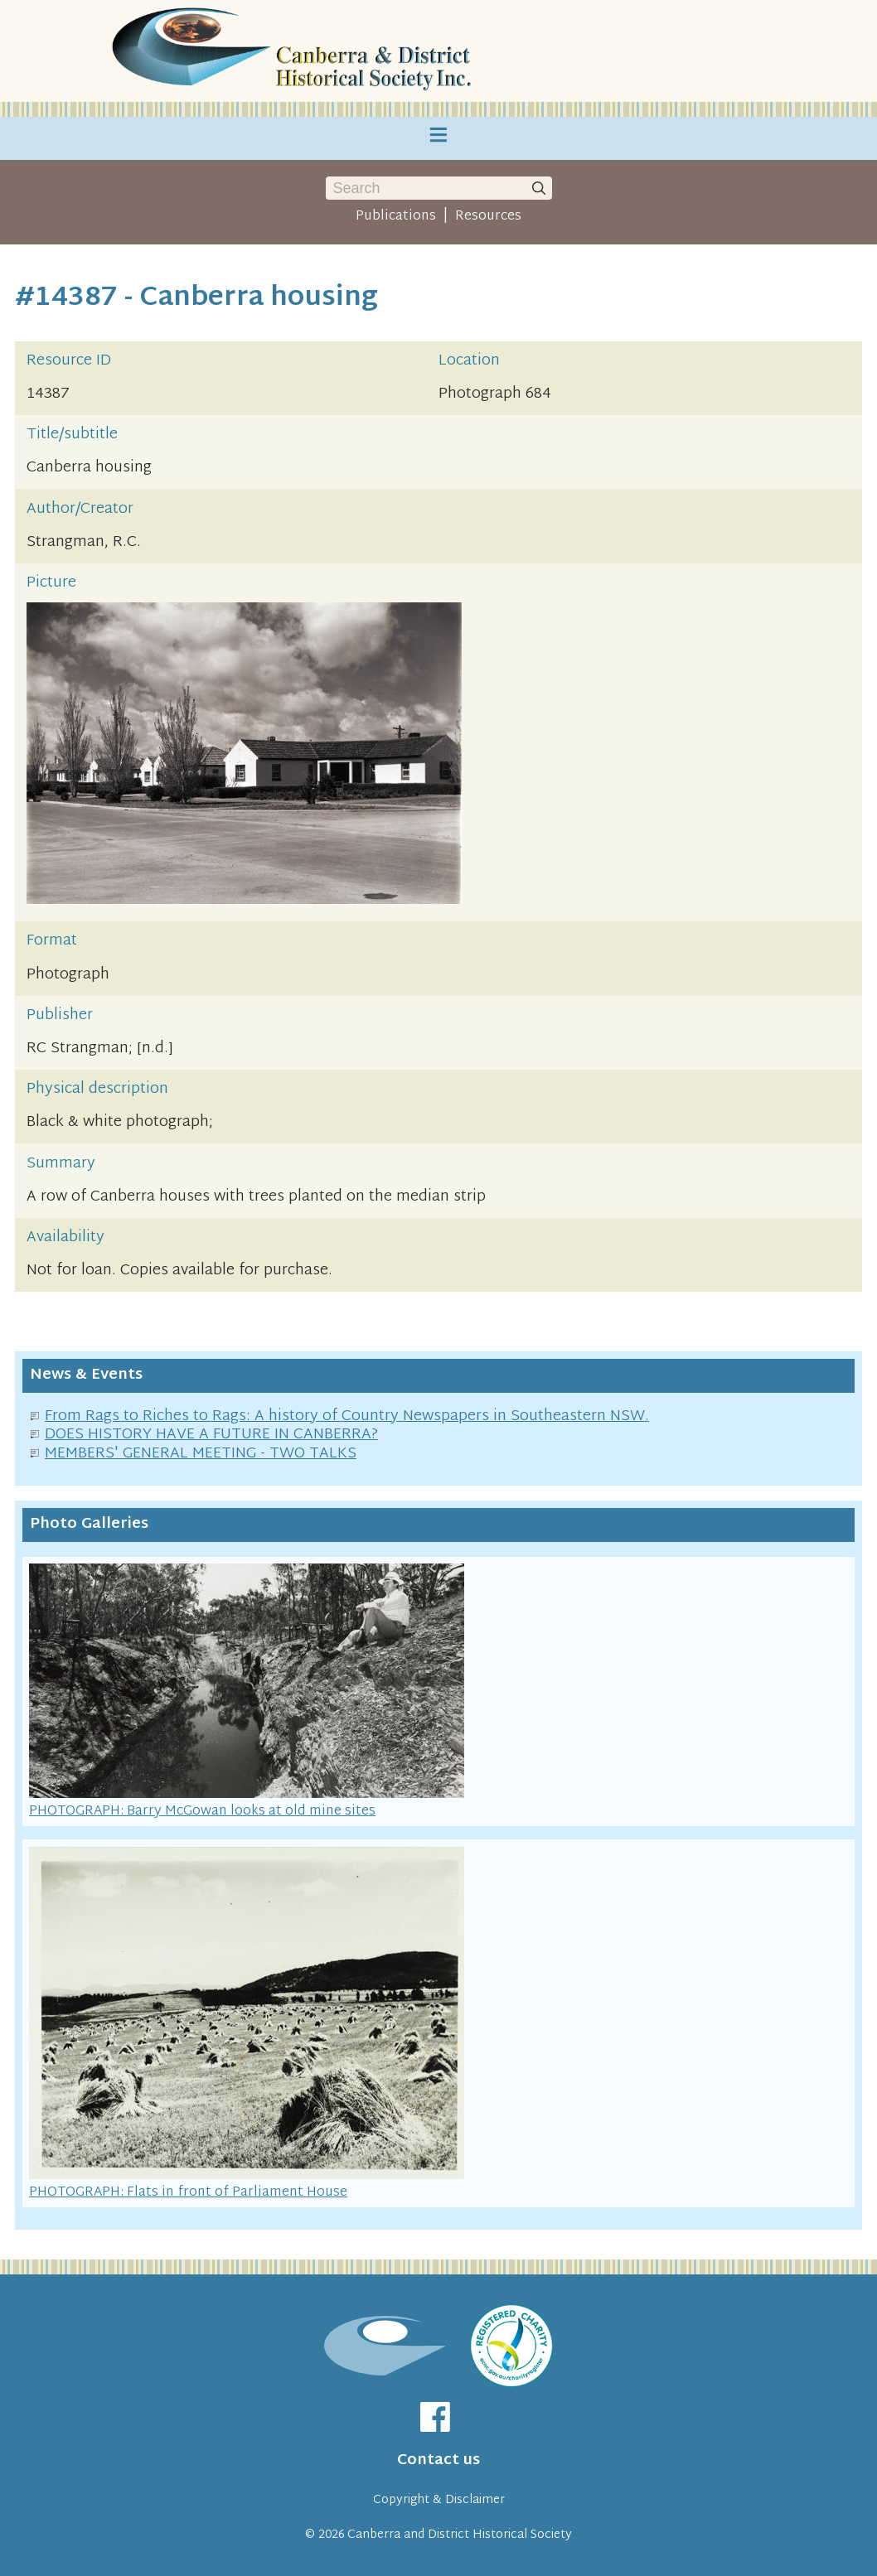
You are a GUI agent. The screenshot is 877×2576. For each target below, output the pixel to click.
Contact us (438, 2460)
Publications (396, 216)
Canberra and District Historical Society (459, 2535)
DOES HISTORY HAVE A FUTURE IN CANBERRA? (211, 1434)
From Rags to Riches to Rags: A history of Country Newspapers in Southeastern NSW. (347, 1416)
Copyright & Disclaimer (439, 2500)
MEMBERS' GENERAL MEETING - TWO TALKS (200, 1453)
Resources (488, 216)
